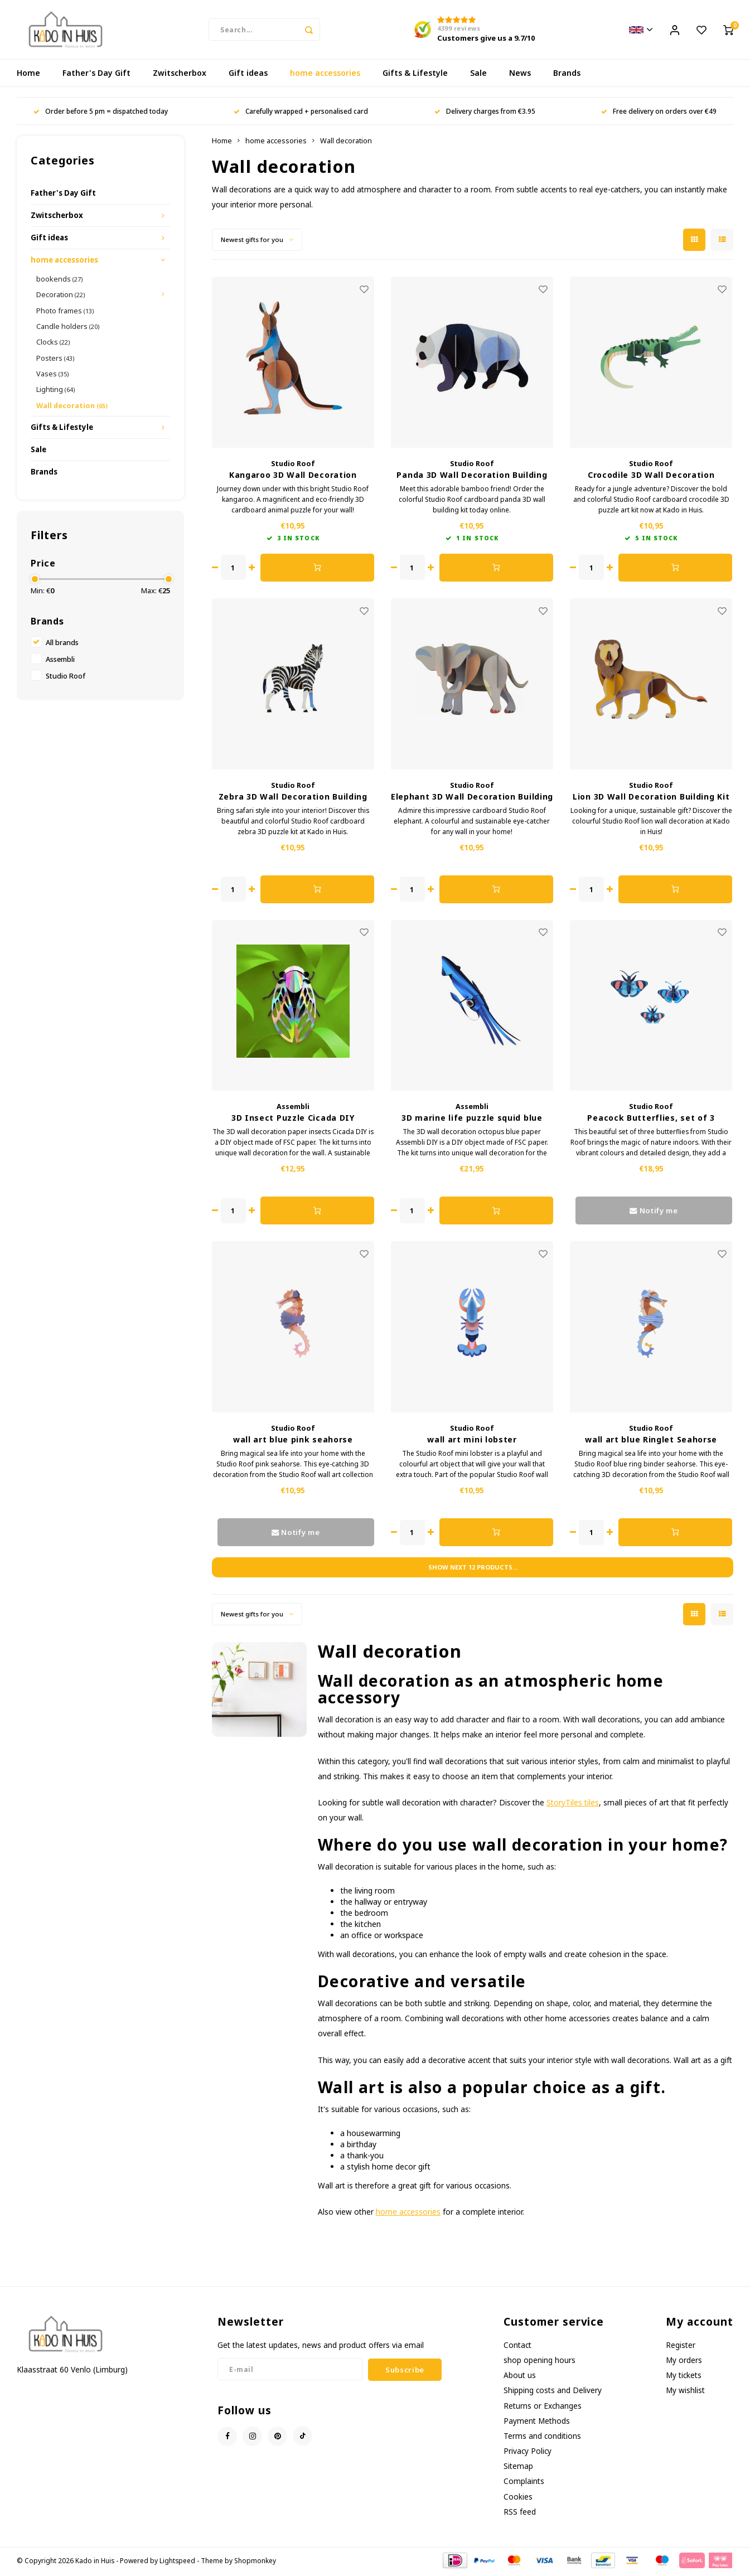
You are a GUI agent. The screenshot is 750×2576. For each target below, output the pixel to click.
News (520, 75)
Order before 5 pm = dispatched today (100, 113)
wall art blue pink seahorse (293, 1441)
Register (680, 2347)
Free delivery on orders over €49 (659, 113)
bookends (59, 281)
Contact (517, 2347)
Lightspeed (177, 2562)
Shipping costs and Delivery (553, 2392)
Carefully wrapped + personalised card (301, 113)
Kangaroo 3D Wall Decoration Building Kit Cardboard (293, 477)
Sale (478, 75)
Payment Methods (537, 2423)
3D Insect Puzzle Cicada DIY (293, 1120)
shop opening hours (539, 2362)
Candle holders (67, 328)
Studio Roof (65, 678)
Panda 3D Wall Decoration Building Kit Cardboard (471, 477)
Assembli (60, 661)
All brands (62, 645)
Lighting (55, 391)
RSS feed (520, 2514)
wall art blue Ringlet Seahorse (651, 1441)
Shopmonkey (255, 2562)
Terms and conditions (542, 2438)
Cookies (518, 2498)
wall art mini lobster (472, 1441)
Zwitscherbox (179, 75)
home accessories (325, 75)
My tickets (683, 2377)
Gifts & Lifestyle (415, 75)
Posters (55, 360)
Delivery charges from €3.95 (484, 113)
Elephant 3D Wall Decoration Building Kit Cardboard (472, 799)
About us (520, 2377)
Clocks (53, 344)
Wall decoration (72, 408)
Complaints (524, 2483)
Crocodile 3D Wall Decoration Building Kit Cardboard (651, 477)
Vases (52, 376)
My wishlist (685, 2392)
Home (28, 75)
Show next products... (472, 1569)
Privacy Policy (527, 2453)
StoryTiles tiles (572, 1804)
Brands (566, 75)
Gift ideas (248, 75)
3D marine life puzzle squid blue (471, 1120)
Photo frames (65, 313)
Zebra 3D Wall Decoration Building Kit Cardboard (293, 799)
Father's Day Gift (96, 75)
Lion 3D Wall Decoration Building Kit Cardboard (651, 799)
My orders (684, 2362)
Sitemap (518, 2468)
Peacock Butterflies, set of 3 (650, 1120)
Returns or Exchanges (543, 2408)
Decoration (60, 297)
